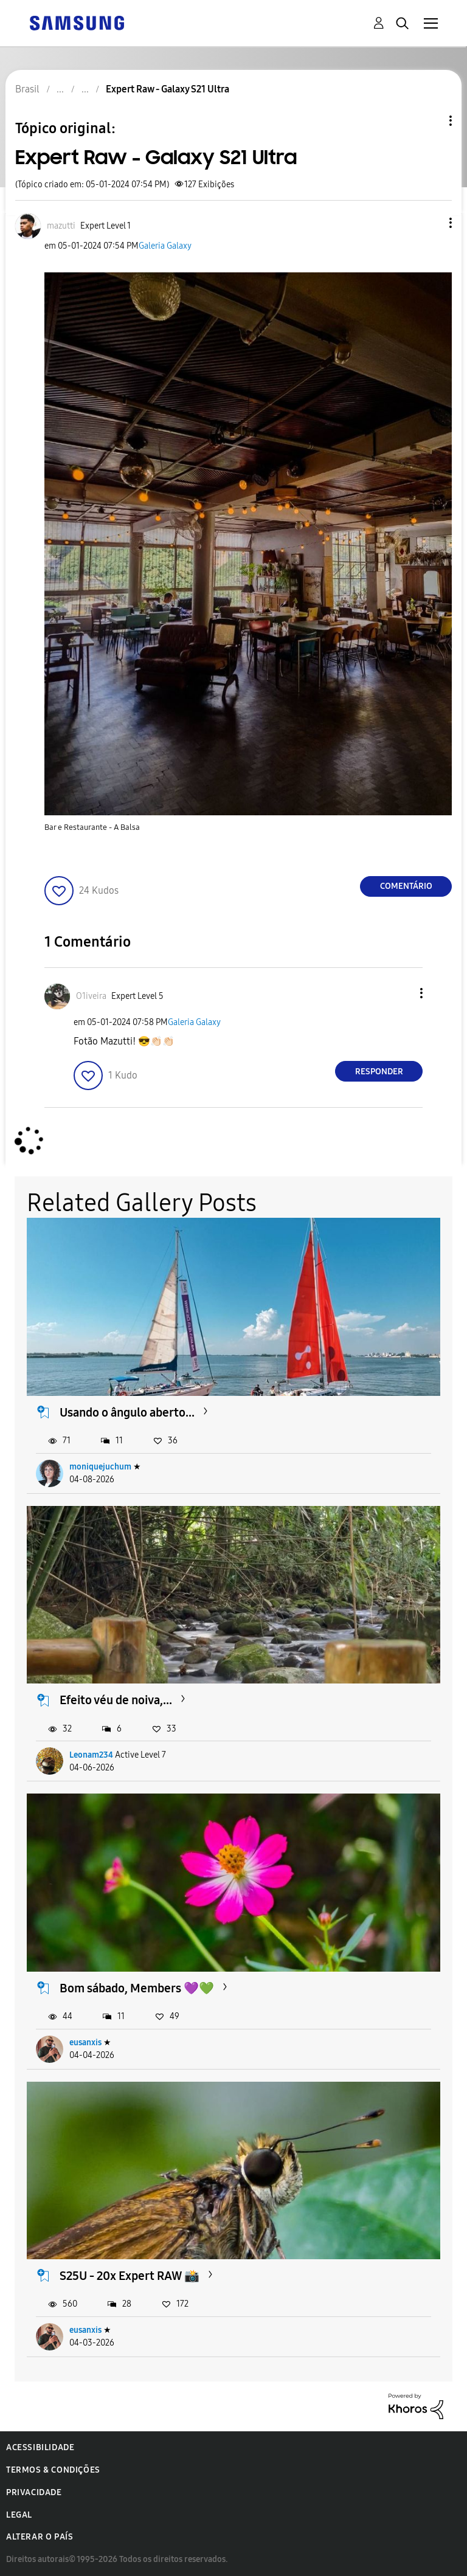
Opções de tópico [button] (430, 120)
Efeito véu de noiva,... (116, 1700)
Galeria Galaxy (165, 246)
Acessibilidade (40, 2447)
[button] (430, 222)
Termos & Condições (53, 2470)
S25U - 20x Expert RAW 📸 (129, 2275)
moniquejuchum (100, 1467)
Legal (19, 2515)
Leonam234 (91, 1755)
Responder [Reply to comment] (379, 1071)
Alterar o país (39, 2537)
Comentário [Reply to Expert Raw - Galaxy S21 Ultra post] (406, 886)
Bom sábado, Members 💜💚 (137, 1988)
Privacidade (34, 2492)
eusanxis (85, 2042)
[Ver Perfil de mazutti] (61, 226)
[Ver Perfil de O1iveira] (91, 996)
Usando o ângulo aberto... (127, 1412)
